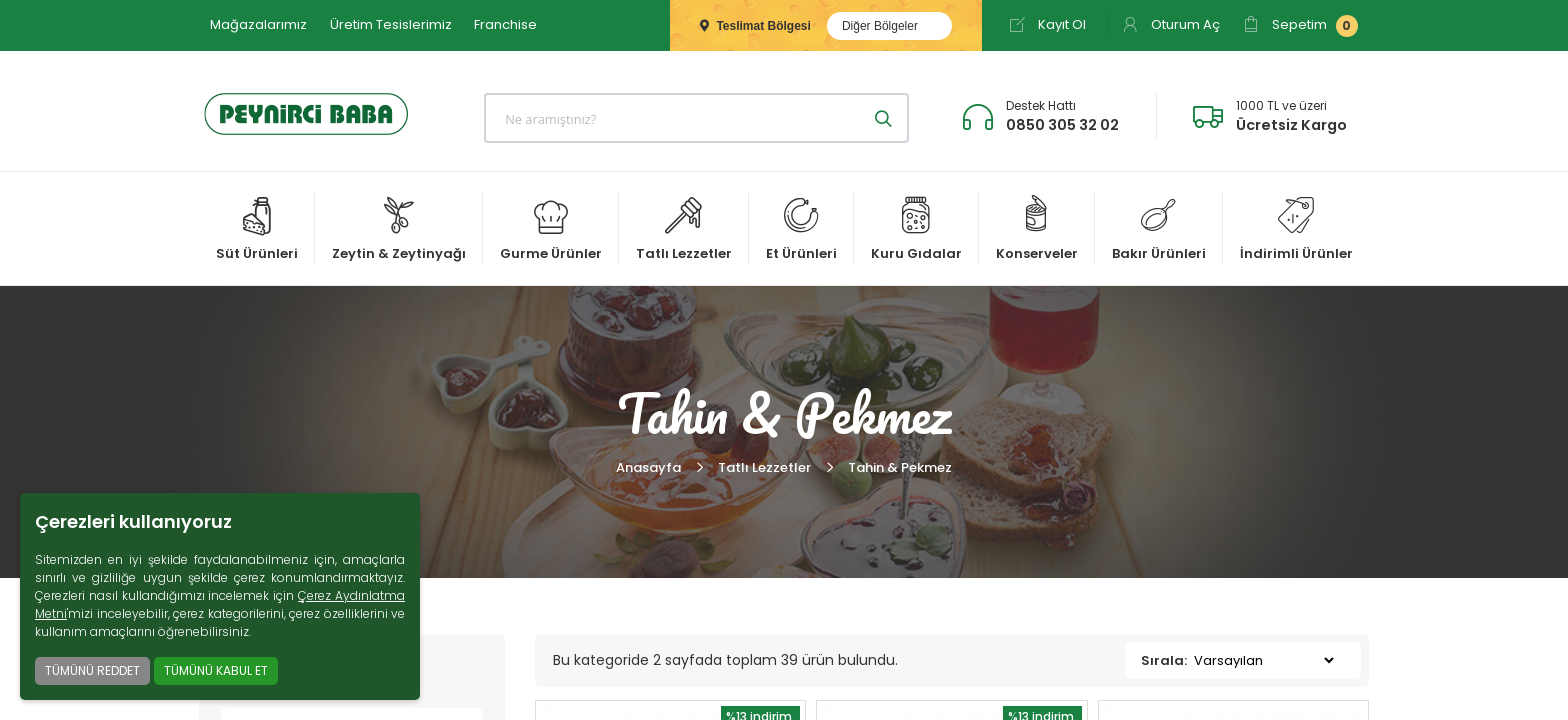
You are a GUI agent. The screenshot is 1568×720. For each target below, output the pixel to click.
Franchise (505, 24)
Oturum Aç (1171, 24)
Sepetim (1300, 26)
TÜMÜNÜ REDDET (92, 670)
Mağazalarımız (258, 24)
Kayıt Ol (1047, 24)
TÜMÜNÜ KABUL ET (216, 670)
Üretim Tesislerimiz (391, 24)
